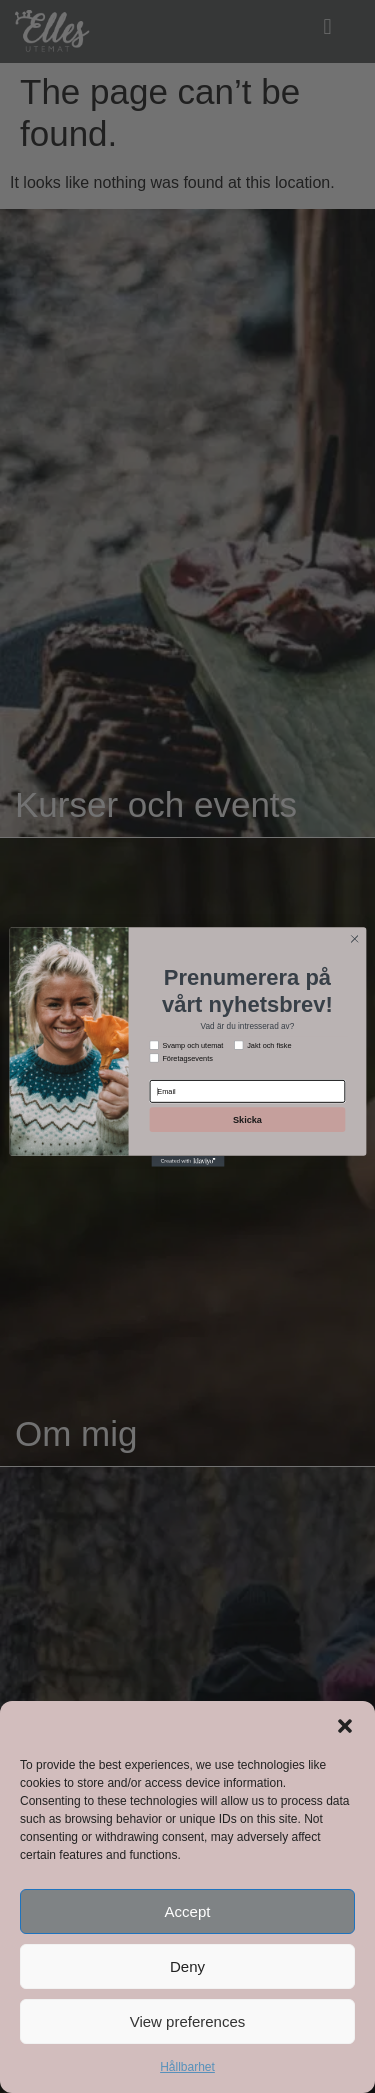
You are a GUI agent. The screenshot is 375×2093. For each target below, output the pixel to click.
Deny (187, 1966)
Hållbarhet (187, 2067)
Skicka (246, 1119)
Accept (188, 1911)
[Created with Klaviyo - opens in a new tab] (187, 1160)
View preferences (188, 2021)
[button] (345, 1726)
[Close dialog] (354, 938)
